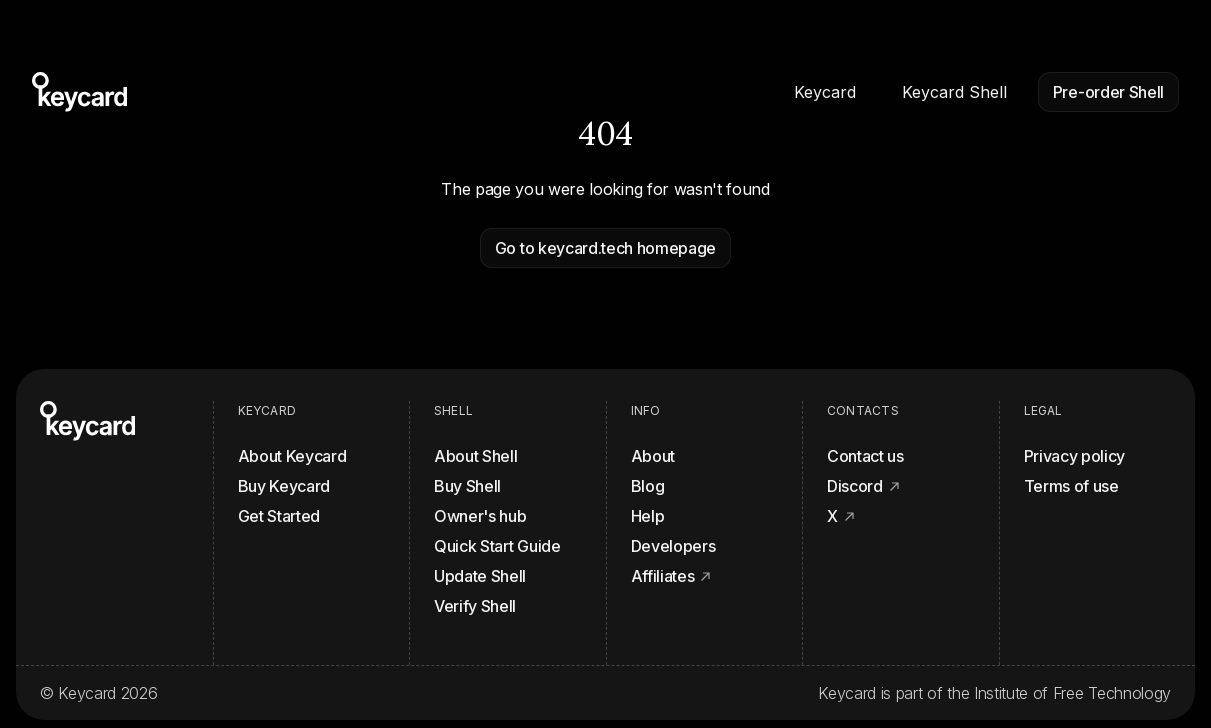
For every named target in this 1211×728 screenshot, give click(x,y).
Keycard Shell (954, 92)
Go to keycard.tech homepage (605, 248)
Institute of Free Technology (1072, 693)
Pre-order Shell (1108, 92)
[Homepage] (79, 92)
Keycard (825, 92)
